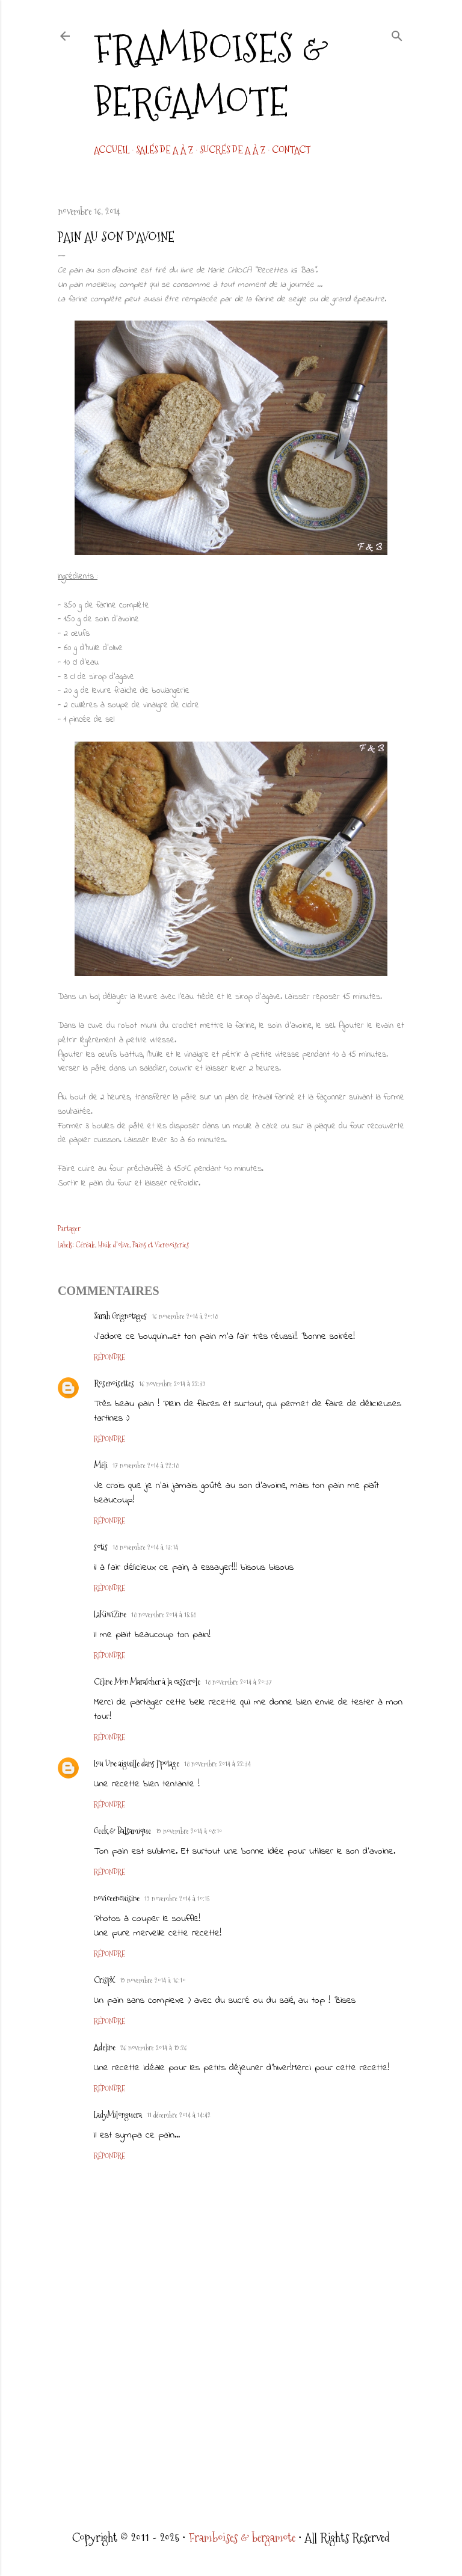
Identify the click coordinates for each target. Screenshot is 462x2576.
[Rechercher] (397, 34)
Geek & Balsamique (122, 1831)
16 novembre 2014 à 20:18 (185, 1316)
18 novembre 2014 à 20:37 (238, 1682)
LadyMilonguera (118, 2115)
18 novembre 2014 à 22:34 (217, 1764)
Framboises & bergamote (211, 75)
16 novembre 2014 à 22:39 (172, 1384)
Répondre (109, 1357)
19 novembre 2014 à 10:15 (176, 1899)
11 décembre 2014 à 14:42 (179, 2115)
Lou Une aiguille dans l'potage (136, 1763)
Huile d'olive (113, 1245)
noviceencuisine (117, 1898)
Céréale (85, 1245)
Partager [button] (69, 1229)
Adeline (105, 2047)
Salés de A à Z (164, 150)
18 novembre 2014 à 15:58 (163, 1615)
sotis (101, 1547)
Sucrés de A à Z (232, 150)
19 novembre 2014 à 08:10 (189, 1831)
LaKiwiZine (110, 1614)
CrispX (104, 1980)
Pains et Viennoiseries (160, 1245)
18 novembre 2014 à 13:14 (145, 1547)
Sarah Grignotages (120, 1316)
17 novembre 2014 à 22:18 (145, 1466)
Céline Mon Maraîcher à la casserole (147, 1682)
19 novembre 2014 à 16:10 (152, 1980)
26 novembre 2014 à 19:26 (153, 2048)
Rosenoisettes (114, 1383)
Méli (101, 1465)
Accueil (111, 150)
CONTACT (291, 150)
